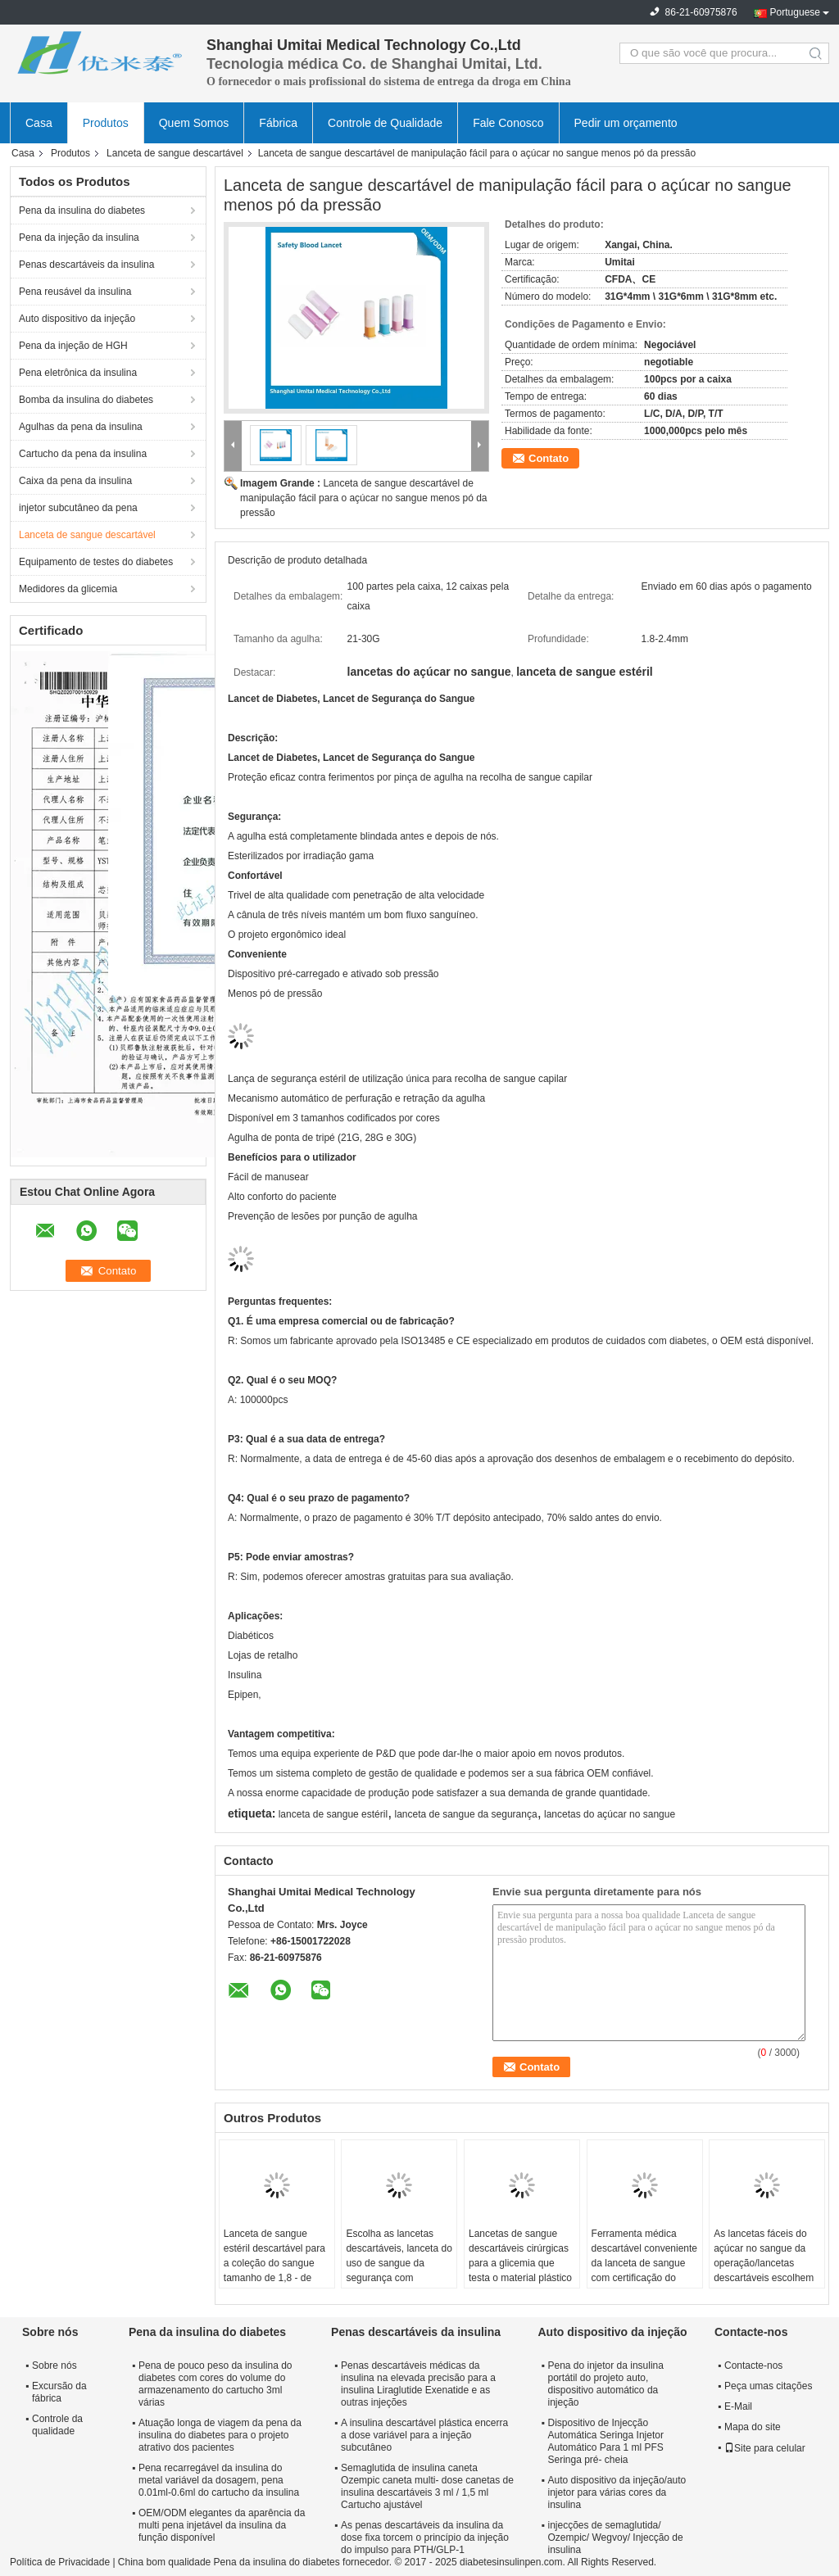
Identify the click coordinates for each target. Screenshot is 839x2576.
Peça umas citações (768, 2386)
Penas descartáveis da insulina (86, 264)
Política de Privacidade (60, 2562)
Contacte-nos (753, 2365)
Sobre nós (54, 2365)
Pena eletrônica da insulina (78, 372)
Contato (548, 458)
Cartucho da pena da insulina (83, 454)
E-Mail (738, 2406)
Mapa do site (752, 2427)
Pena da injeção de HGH (73, 345)
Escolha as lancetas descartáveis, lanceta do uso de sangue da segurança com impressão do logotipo (398, 2263)
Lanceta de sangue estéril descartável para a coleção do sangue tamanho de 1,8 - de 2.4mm (274, 2263)
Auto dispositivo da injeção (77, 318)
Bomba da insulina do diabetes (86, 399)
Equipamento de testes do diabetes (96, 562)
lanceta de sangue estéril (333, 1814)
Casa (38, 122)
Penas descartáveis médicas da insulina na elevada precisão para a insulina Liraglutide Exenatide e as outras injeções (418, 2384)
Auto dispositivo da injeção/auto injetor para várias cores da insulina (616, 2492)
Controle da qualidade (57, 2425)
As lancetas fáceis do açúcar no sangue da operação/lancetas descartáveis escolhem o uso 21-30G (764, 2263)
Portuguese (795, 12)
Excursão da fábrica (59, 2392)
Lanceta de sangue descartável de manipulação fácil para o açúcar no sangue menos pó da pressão (364, 498)
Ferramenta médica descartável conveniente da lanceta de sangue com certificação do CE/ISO (644, 2263)
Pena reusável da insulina (75, 291)
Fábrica (278, 122)
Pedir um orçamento (626, 122)
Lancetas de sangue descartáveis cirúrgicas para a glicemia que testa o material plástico (520, 2256)
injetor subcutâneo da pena (78, 508)
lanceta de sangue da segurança (465, 1814)
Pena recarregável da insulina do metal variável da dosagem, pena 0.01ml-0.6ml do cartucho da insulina (218, 2480)
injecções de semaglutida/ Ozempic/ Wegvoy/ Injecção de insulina (615, 2537)
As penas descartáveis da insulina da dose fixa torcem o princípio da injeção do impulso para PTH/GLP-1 (425, 2537)
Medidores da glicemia (68, 589)
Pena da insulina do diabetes (82, 210)
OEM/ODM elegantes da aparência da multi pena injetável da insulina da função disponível (221, 2525)
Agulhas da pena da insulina (81, 426)
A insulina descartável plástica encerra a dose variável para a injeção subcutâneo (424, 2435)
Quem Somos (194, 122)
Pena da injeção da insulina (79, 237)
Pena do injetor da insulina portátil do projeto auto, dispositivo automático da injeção (605, 2384)
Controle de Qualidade (385, 122)
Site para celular (764, 2448)
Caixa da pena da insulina (75, 481)
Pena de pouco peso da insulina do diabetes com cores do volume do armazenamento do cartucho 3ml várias (215, 2384)
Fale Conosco (508, 122)
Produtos (106, 122)
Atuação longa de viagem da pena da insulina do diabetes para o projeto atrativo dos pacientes (220, 2435)
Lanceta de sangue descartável (175, 153)
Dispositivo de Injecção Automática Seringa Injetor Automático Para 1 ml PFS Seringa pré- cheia (605, 2441)
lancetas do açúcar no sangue (609, 1814)
